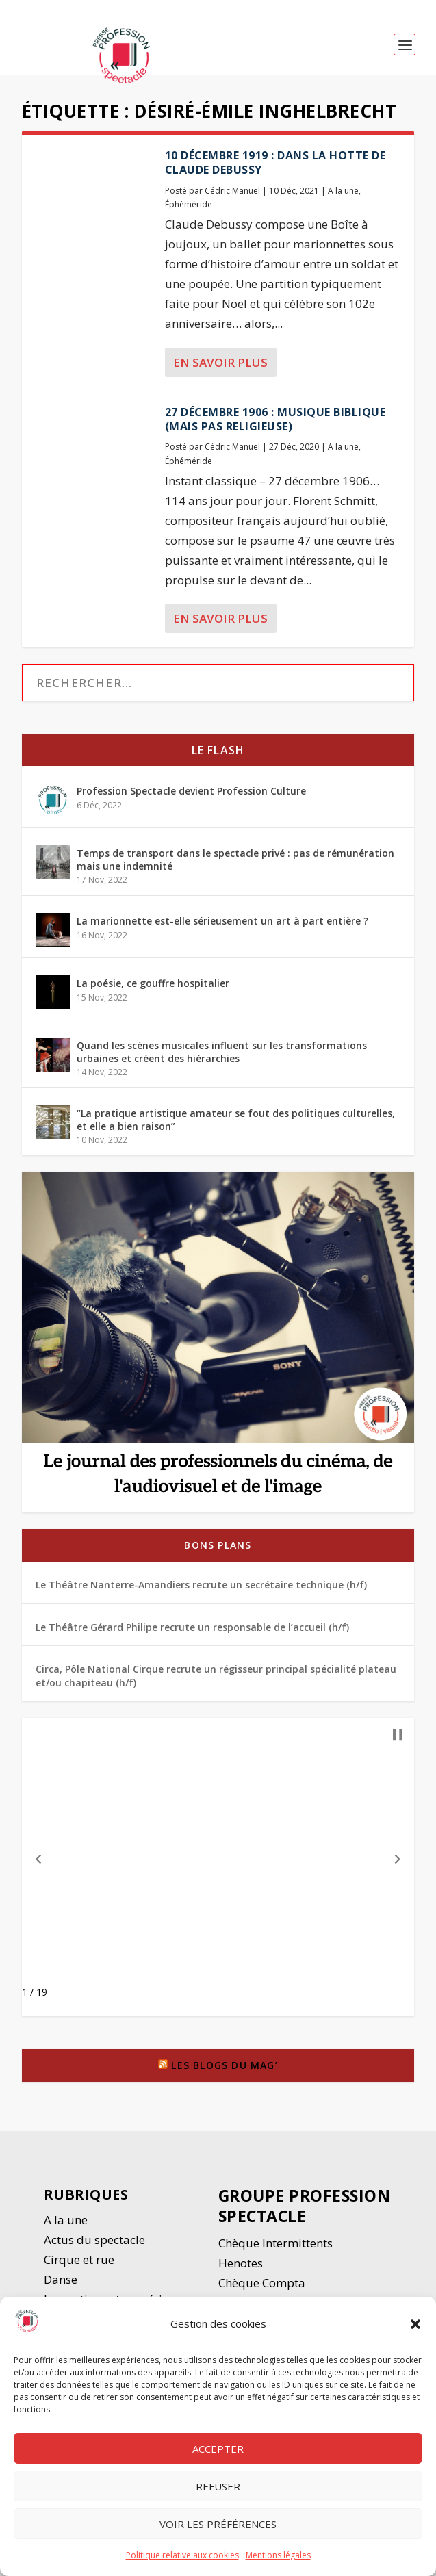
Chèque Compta (261, 2283)
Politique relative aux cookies (182, 2557)
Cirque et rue (79, 2259)
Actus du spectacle (94, 2239)
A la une (343, 190)
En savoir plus (220, 362)
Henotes (240, 2263)
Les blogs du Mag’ (224, 2065)
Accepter (218, 2450)
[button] (415, 2325)
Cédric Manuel (232, 190)
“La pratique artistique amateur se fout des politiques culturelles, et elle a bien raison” (236, 1119)
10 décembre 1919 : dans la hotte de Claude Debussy (275, 162)
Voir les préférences (218, 2525)
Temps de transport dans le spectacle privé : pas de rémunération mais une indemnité (235, 859)
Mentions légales (278, 2557)
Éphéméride (188, 204)
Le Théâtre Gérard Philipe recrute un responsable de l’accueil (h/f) (192, 1627)
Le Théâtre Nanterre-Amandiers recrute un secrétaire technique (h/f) (201, 1584)
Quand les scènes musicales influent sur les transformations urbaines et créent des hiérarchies (222, 1051)
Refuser (218, 2488)
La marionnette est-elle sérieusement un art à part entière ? (222, 920)
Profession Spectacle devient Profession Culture (191, 790)
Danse (62, 2279)
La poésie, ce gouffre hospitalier (153, 983)
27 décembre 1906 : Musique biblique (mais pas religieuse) (275, 419)
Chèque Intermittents (275, 2243)
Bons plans (217, 1544)
